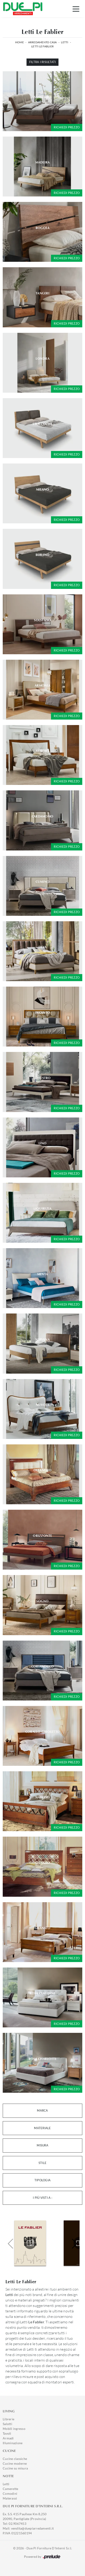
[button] (74, 2244)
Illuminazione (12, 2443)
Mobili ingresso (14, 2429)
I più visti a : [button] (42, 2197)
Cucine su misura (15, 2468)
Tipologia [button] (42, 2180)
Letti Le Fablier (42, 46)
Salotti (7, 2424)
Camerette (10, 2489)
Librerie (8, 2419)
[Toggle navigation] (76, 8)
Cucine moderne (15, 2463)
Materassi (10, 2498)
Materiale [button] (42, 2128)
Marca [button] (42, 2110)
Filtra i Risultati (42, 62)
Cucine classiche (15, 2459)
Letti (64, 42)
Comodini (10, 2493)
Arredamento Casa (42, 42)
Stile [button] (42, 2163)
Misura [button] (42, 2145)
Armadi (8, 2438)
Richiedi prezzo (67, 127)
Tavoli (7, 2433)
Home (19, 42)
